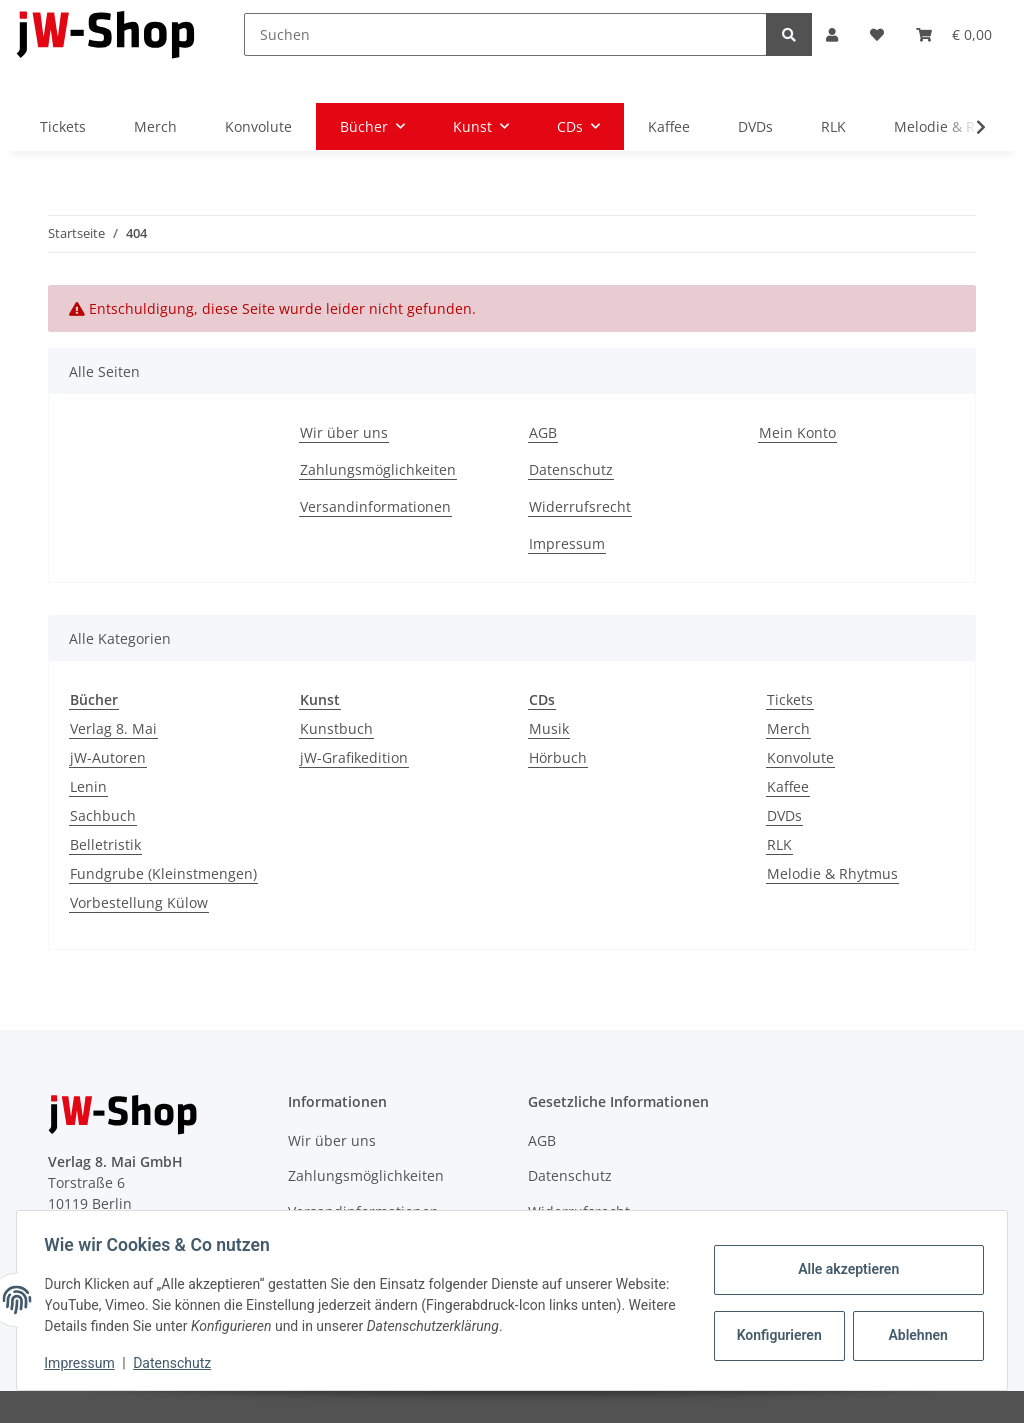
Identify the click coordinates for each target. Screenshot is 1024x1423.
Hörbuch (558, 757)
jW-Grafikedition (354, 757)
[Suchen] (505, 34)
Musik (549, 728)
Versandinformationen (375, 506)
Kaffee (788, 786)
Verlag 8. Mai (113, 728)
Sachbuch (103, 815)
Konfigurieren (776, 1335)
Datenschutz (571, 469)
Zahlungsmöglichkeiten (378, 469)
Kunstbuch (336, 728)
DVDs (784, 815)
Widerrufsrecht (580, 506)
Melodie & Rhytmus (832, 873)
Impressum (567, 543)
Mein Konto (797, 432)
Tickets (790, 699)
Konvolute (800, 757)
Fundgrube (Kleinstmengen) (163, 873)
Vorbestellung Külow (139, 902)
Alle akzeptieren (843, 1269)
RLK (779, 844)
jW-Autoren (108, 757)
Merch (788, 728)
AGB (543, 432)
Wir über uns (344, 432)
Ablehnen (913, 1335)
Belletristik (105, 844)
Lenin (88, 786)
